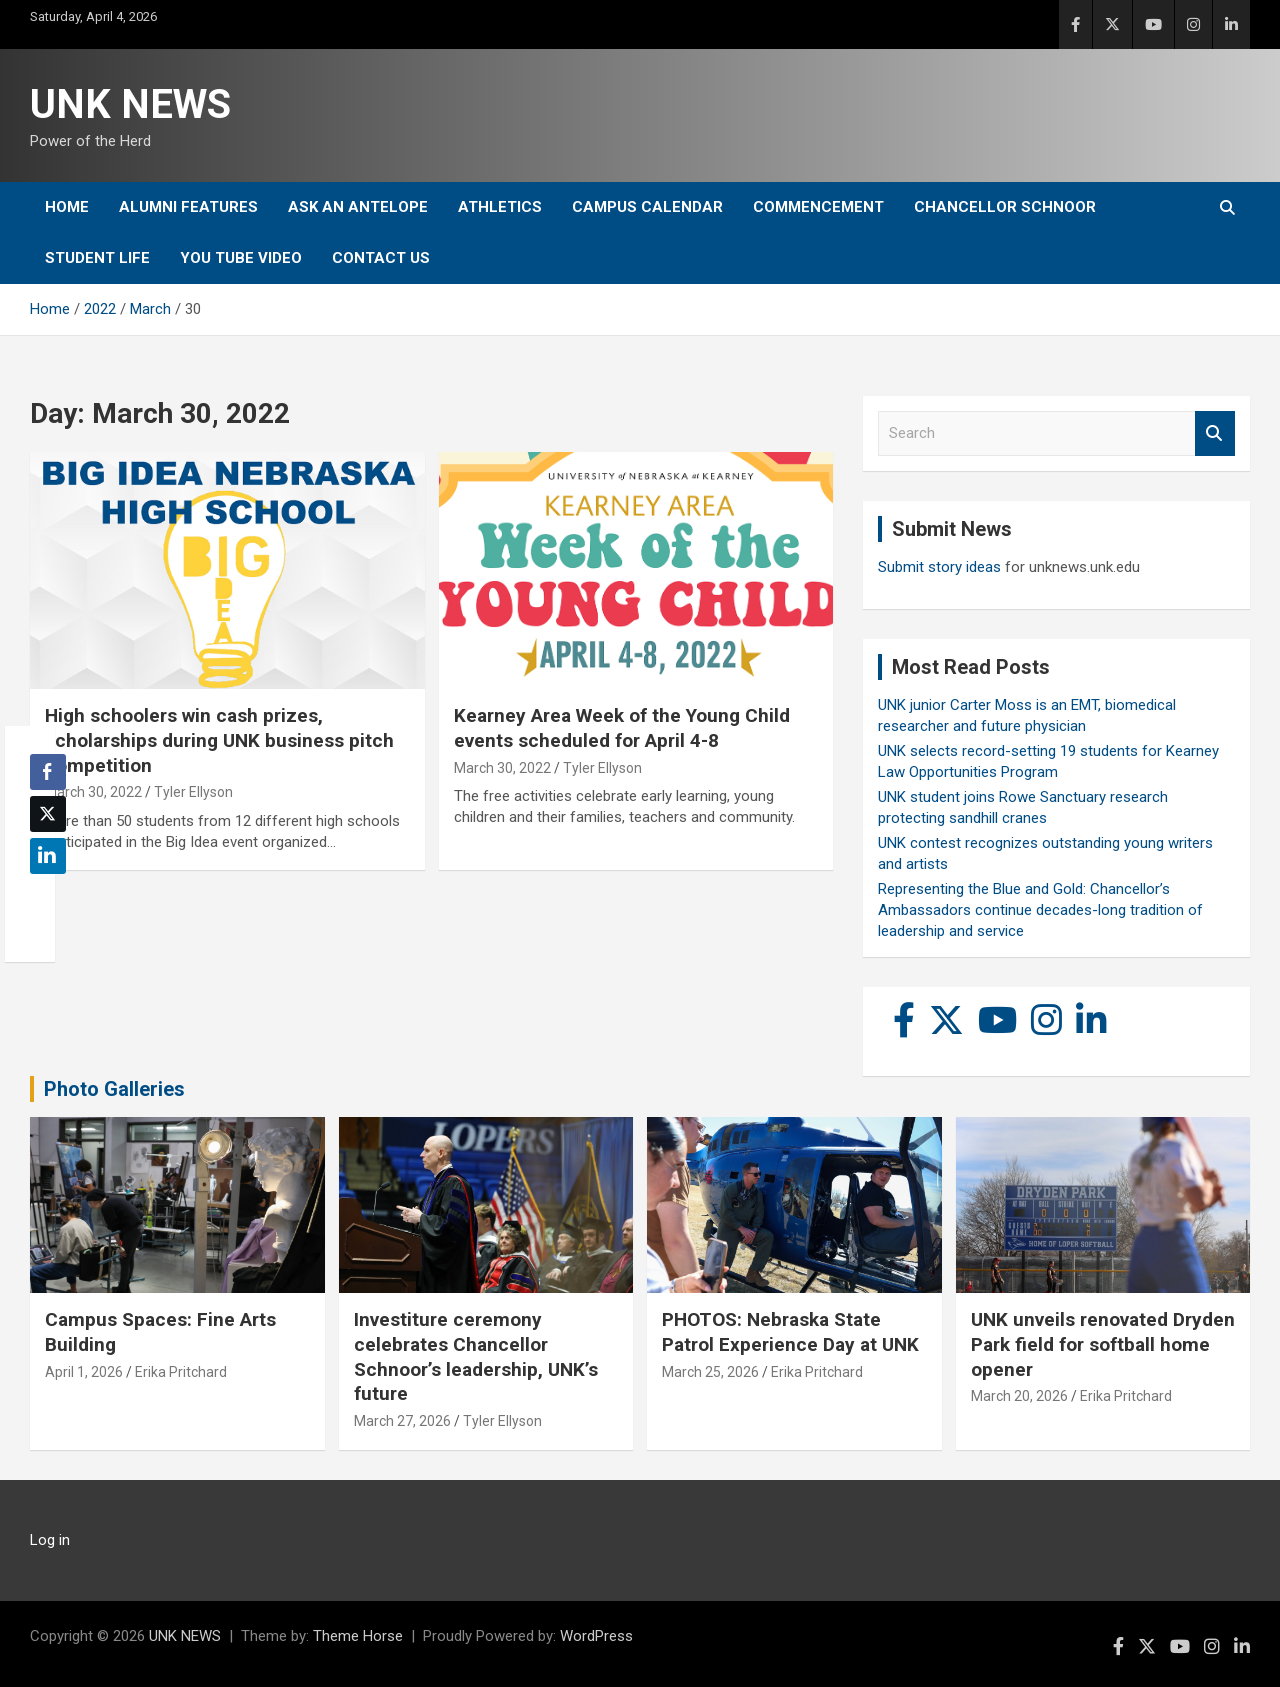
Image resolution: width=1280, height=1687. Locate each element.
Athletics (500, 207)
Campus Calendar (647, 207)
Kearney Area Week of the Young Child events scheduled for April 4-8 (622, 728)
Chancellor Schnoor (1005, 207)
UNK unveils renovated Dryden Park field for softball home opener (1103, 1344)
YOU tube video (241, 258)
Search (1215, 433)
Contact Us (381, 258)
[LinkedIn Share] (48, 856)
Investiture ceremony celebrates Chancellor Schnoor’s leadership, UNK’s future (476, 1356)
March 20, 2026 (1019, 1396)
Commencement (818, 207)
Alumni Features (188, 207)
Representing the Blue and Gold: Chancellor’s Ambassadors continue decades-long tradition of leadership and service (1040, 910)
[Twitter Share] (48, 814)
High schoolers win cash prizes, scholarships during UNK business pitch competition (219, 740)
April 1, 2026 (84, 1372)
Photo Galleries (114, 1089)
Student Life (97, 258)
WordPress (596, 1636)
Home (67, 207)
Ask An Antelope (358, 207)
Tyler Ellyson (193, 792)
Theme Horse (358, 1636)
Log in (50, 1540)
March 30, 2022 (93, 792)
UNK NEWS (130, 104)
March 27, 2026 (402, 1421)
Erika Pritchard (181, 1372)
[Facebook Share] (48, 772)
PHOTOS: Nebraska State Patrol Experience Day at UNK (790, 1332)
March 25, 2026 (710, 1372)
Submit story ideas (939, 567)
